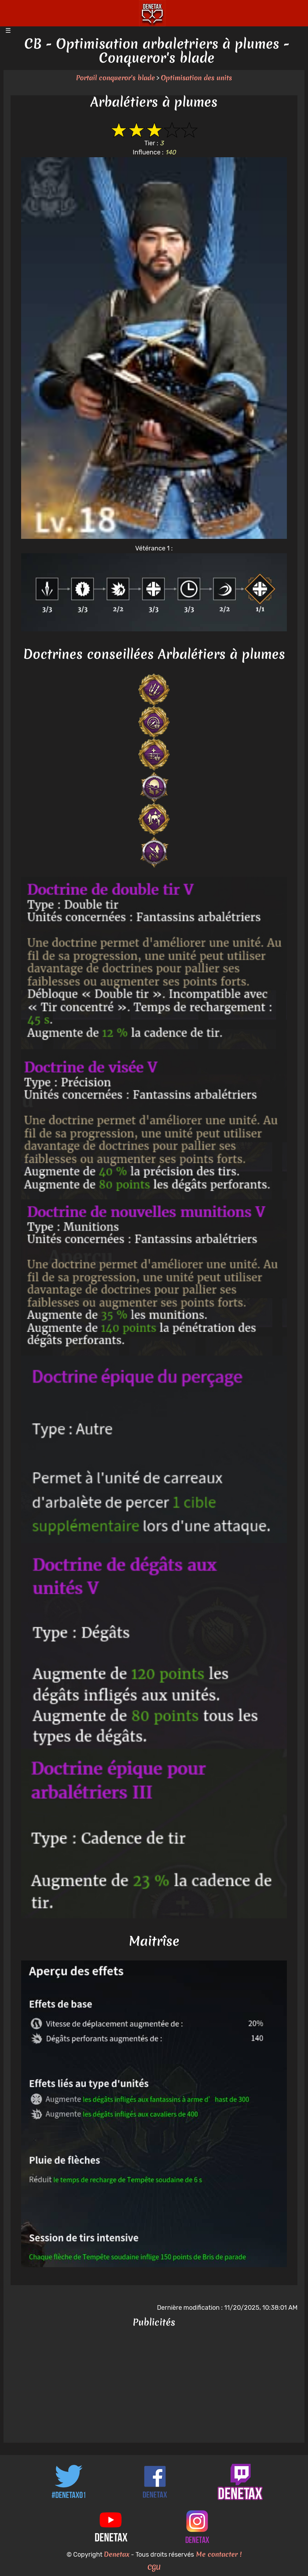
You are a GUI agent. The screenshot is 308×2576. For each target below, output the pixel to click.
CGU (154, 2567)
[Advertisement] (154, 2386)
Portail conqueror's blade (115, 77)
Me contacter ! (217, 2554)
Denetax (117, 2554)
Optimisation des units (196, 77)
